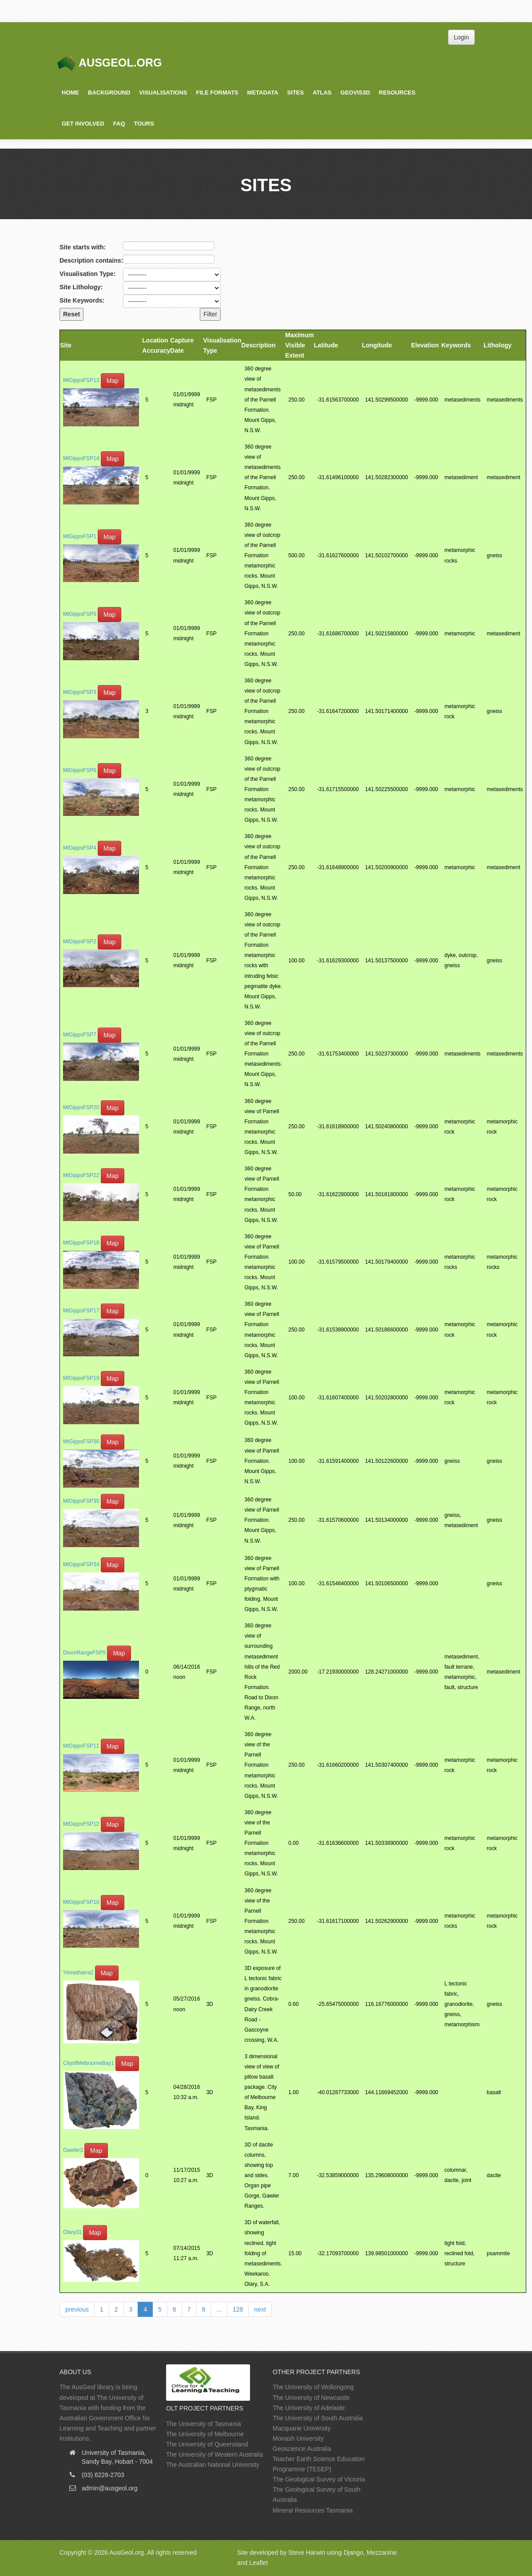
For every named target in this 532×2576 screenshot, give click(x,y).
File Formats (217, 92)
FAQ (119, 123)
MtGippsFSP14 (81, 458)
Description (259, 345)
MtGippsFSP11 (81, 1746)
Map (113, 380)
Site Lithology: (81, 287)
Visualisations (163, 92)
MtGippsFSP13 (81, 381)
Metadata (262, 92)
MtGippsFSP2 (79, 941)
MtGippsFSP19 (81, 1378)
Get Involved (83, 123)
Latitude (326, 345)
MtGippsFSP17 (81, 1311)
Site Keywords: (82, 300)
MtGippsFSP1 (79, 536)
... (219, 2309)
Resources (397, 92)
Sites (295, 92)
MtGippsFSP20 (81, 1107)
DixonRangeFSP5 (84, 1653)
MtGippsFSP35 (81, 1501)
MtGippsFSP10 (81, 1902)
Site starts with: (83, 247)
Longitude (377, 345)
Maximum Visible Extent (299, 345)
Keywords (456, 345)
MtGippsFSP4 (79, 848)
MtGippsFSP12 (81, 1824)
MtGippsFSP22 (81, 1175)
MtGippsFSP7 (79, 1035)
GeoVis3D (355, 92)
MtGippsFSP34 (81, 1564)
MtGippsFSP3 (79, 692)
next (260, 2309)
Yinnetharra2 (78, 1972)
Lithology (498, 345)
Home (70, 92)
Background (109, 92)
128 (238, 2309)
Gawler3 (73, 2150)
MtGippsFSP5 (79, 614)
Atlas (322, 92)
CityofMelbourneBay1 (88, 2063)
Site (65, 345)
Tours (144, 123)
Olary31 (72, 2232)
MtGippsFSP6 (79, 770)
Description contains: (91, 260)
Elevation (425, 345)
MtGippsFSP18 (81, 1243)
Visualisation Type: (87, 273)
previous (77, 2309)
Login (461, 37)
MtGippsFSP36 (81, 1442)
